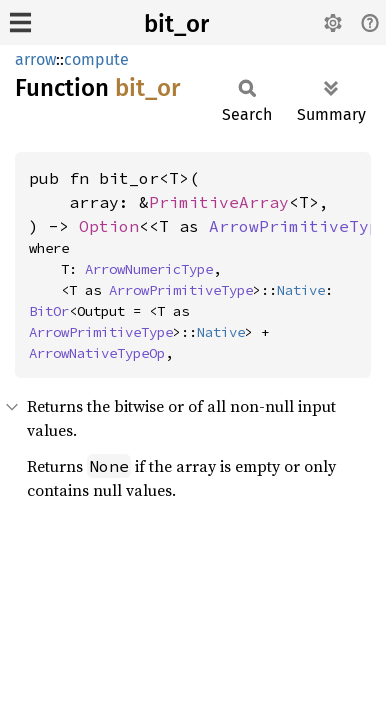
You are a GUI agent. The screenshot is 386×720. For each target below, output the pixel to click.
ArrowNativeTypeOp (97, 353)
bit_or (176, 24)
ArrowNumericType (149, 269)
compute (96, 59)
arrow (35, 59)
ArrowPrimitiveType (181, 290)
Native (301, 290)
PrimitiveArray (219, 202)
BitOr (49, 311)
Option (109, 226)
